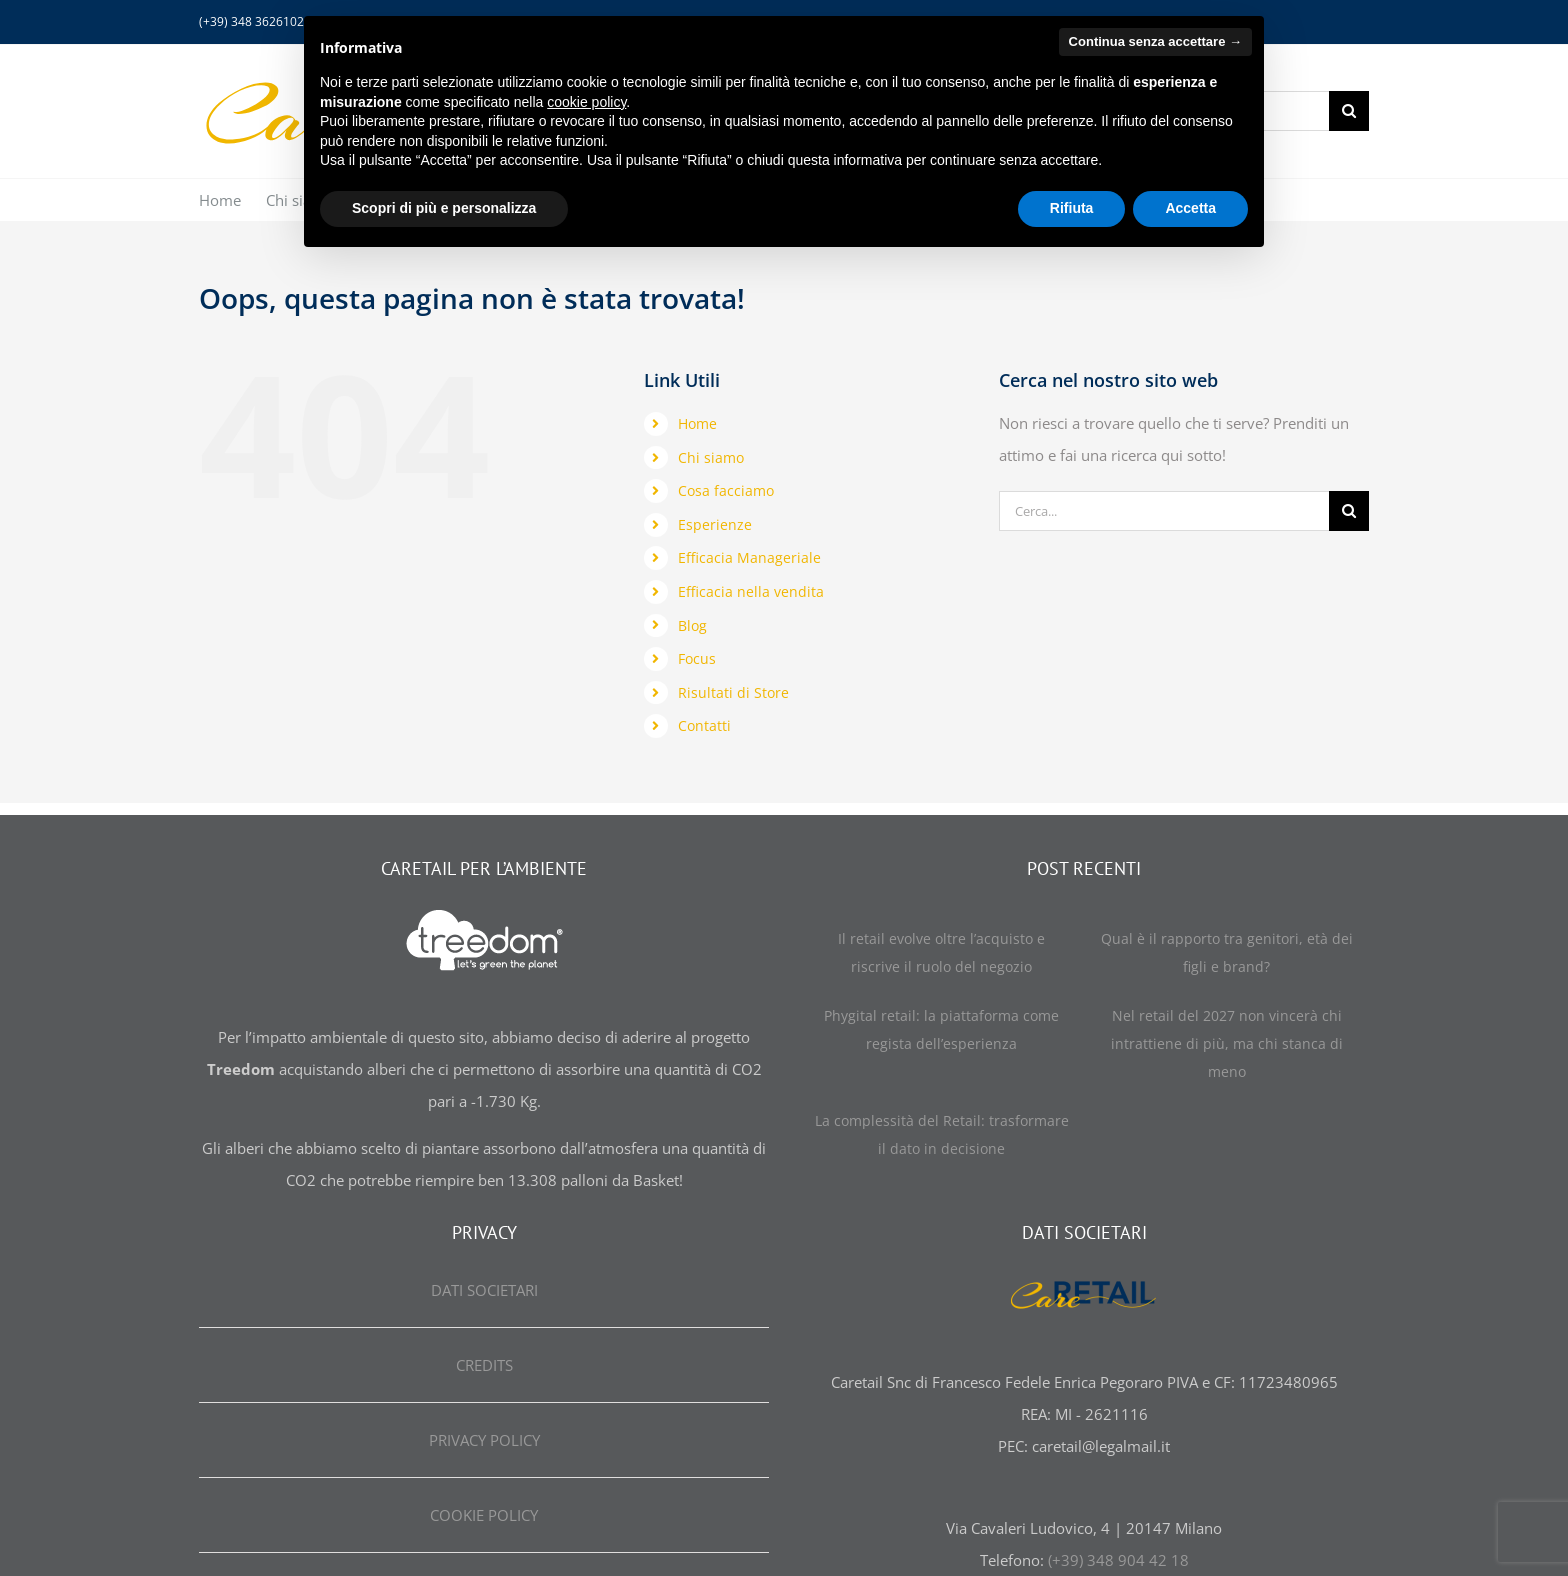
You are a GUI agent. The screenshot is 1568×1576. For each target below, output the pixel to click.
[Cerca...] (1164, 511)
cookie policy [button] (586, 102)
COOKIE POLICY (484, 1515)
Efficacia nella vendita (751, 591)
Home (697, 423)
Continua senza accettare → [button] (1155, 41)
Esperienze (715, 524)
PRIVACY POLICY (484, 1440)
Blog (692, 625)
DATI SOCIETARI (484, 1290)
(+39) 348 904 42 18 (1118, 1560)
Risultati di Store (733, 692)
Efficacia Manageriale (749, 557)
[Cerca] (1349, 111)
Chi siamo (711, 457)
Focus (697, 658)
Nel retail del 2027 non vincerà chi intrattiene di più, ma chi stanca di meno (1227, 1043)
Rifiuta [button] (1072, 208)
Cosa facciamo (726, 490)
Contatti (704, 725)
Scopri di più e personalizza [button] (444, 208)
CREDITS (484, 1365)
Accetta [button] (1190, 208)
